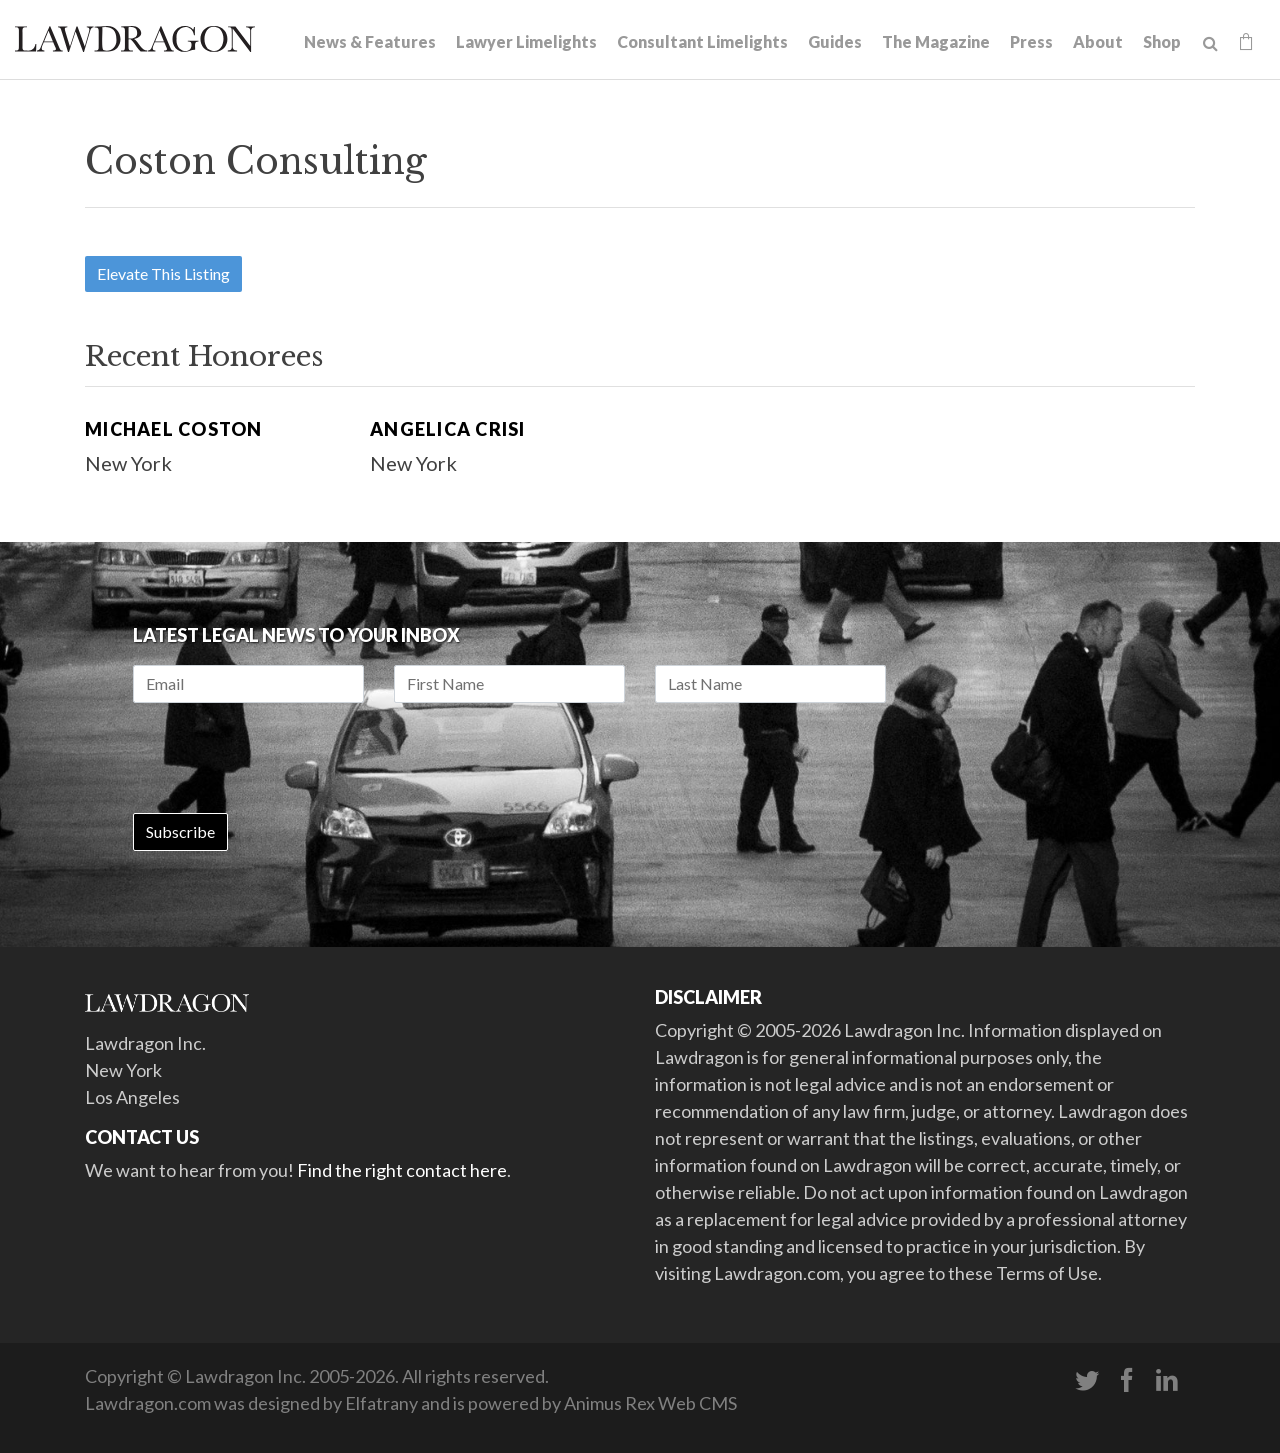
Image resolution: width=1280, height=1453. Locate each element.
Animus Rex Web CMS (650, 1403)
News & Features (370, 41)
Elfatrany (381, 1403)
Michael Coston (174, 429)
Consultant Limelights (702, 41)
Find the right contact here (402, 1170)
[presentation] (285, 758)
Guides (835, 41)
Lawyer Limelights (526, 41)
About (1098, 41)
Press (1031, 41)
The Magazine (936, 41)
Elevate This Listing (163, 273)
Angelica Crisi (448, 429)
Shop (1162, 41)
